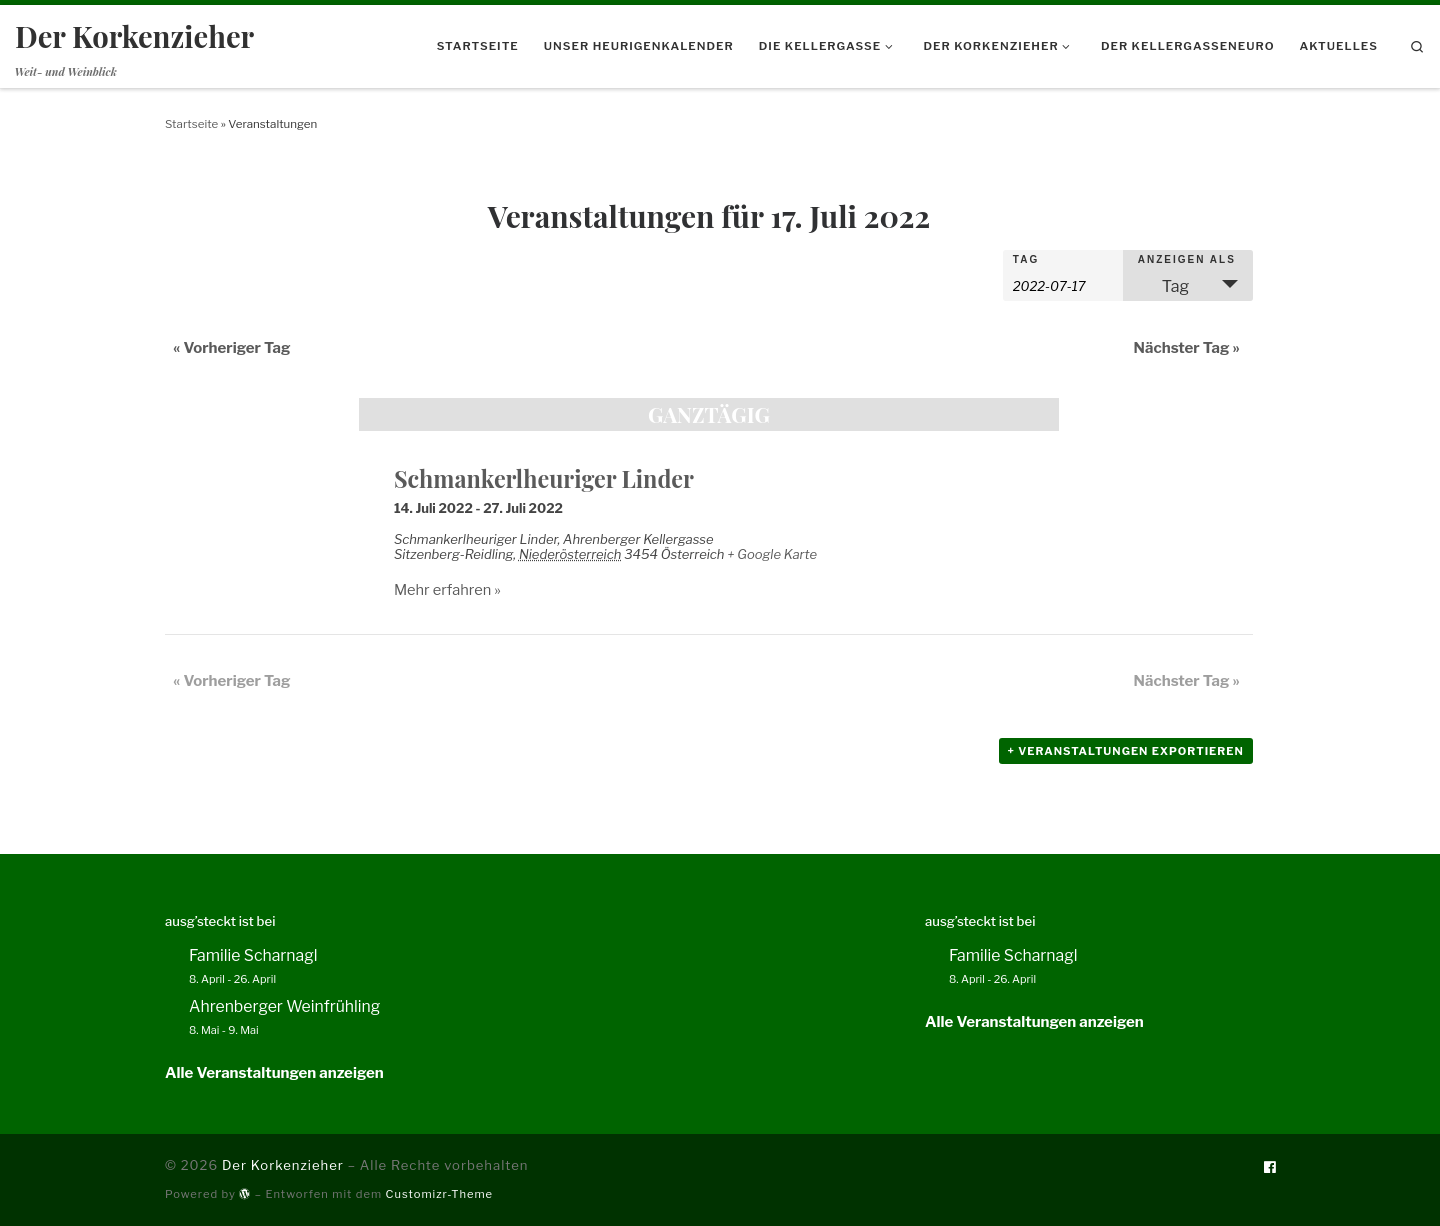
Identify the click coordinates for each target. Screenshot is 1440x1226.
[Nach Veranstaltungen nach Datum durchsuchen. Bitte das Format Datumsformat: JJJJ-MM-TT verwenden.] (1063, 284)
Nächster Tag (1187, 348)
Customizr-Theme (440, 1194)
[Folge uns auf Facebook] (1269, 1167)
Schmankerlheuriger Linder (544, 478)
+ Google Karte (772, 554)
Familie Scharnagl (253, 955)
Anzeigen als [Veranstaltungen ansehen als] (1187, 260)
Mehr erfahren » (447, 590)
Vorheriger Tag (232, 348)
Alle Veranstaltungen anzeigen (274, 1073)
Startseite (191, 124)
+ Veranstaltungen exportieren (1126, 751)
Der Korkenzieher (283, 1165)
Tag (1026, 260)
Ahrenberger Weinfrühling (284, 1006)
